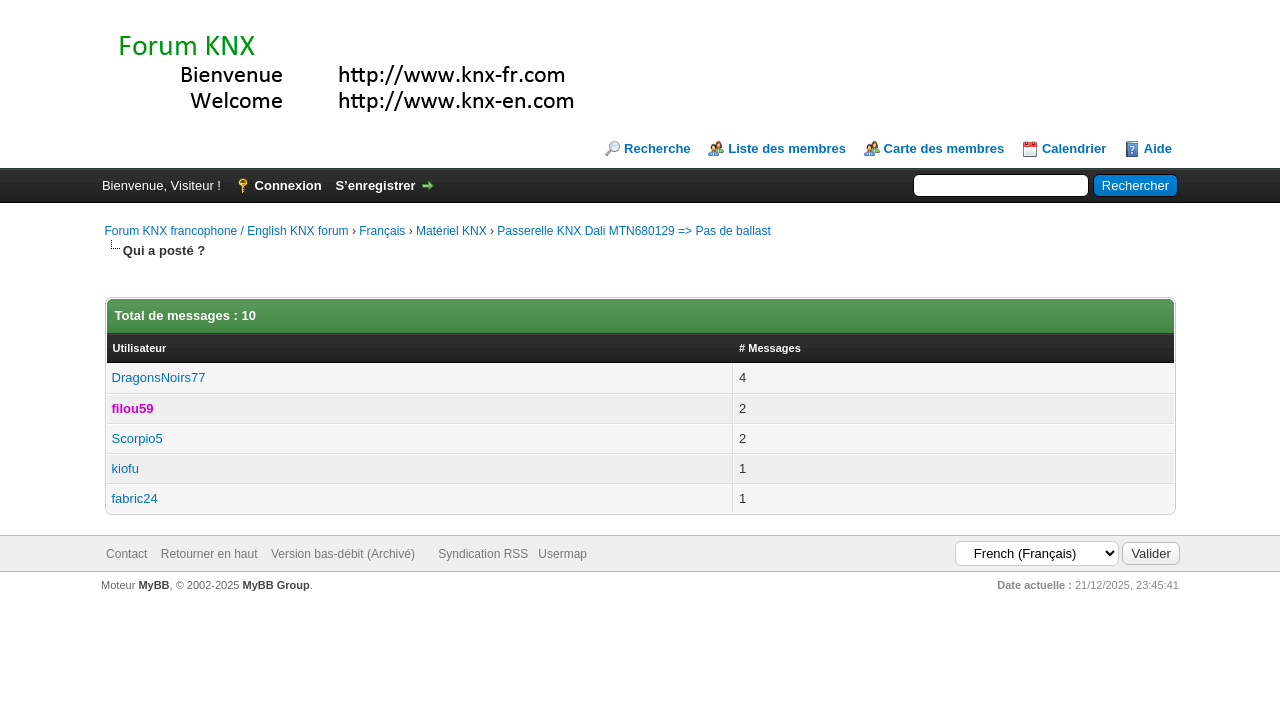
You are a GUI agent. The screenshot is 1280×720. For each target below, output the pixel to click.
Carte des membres (944, 148)
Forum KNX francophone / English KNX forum (227, 231)
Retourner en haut (209, 554)
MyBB (153, 585)
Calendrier (1074, 148)
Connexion (288, 185)
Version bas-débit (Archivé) (343, 554)
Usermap (562, 554)
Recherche (657, 148)
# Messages (770, 348)
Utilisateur (140, 348)
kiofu (125, 468)
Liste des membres (787, 148)
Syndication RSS (483, 554)
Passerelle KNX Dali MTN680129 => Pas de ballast (633, 231)
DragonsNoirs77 (159, 377)
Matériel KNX (451, 231)
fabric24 (135, 498)
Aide (1158, 148)
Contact (126, 554)
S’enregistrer (375, 185)
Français (382, 231)
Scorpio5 (137, 438)
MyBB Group (276, 585)
